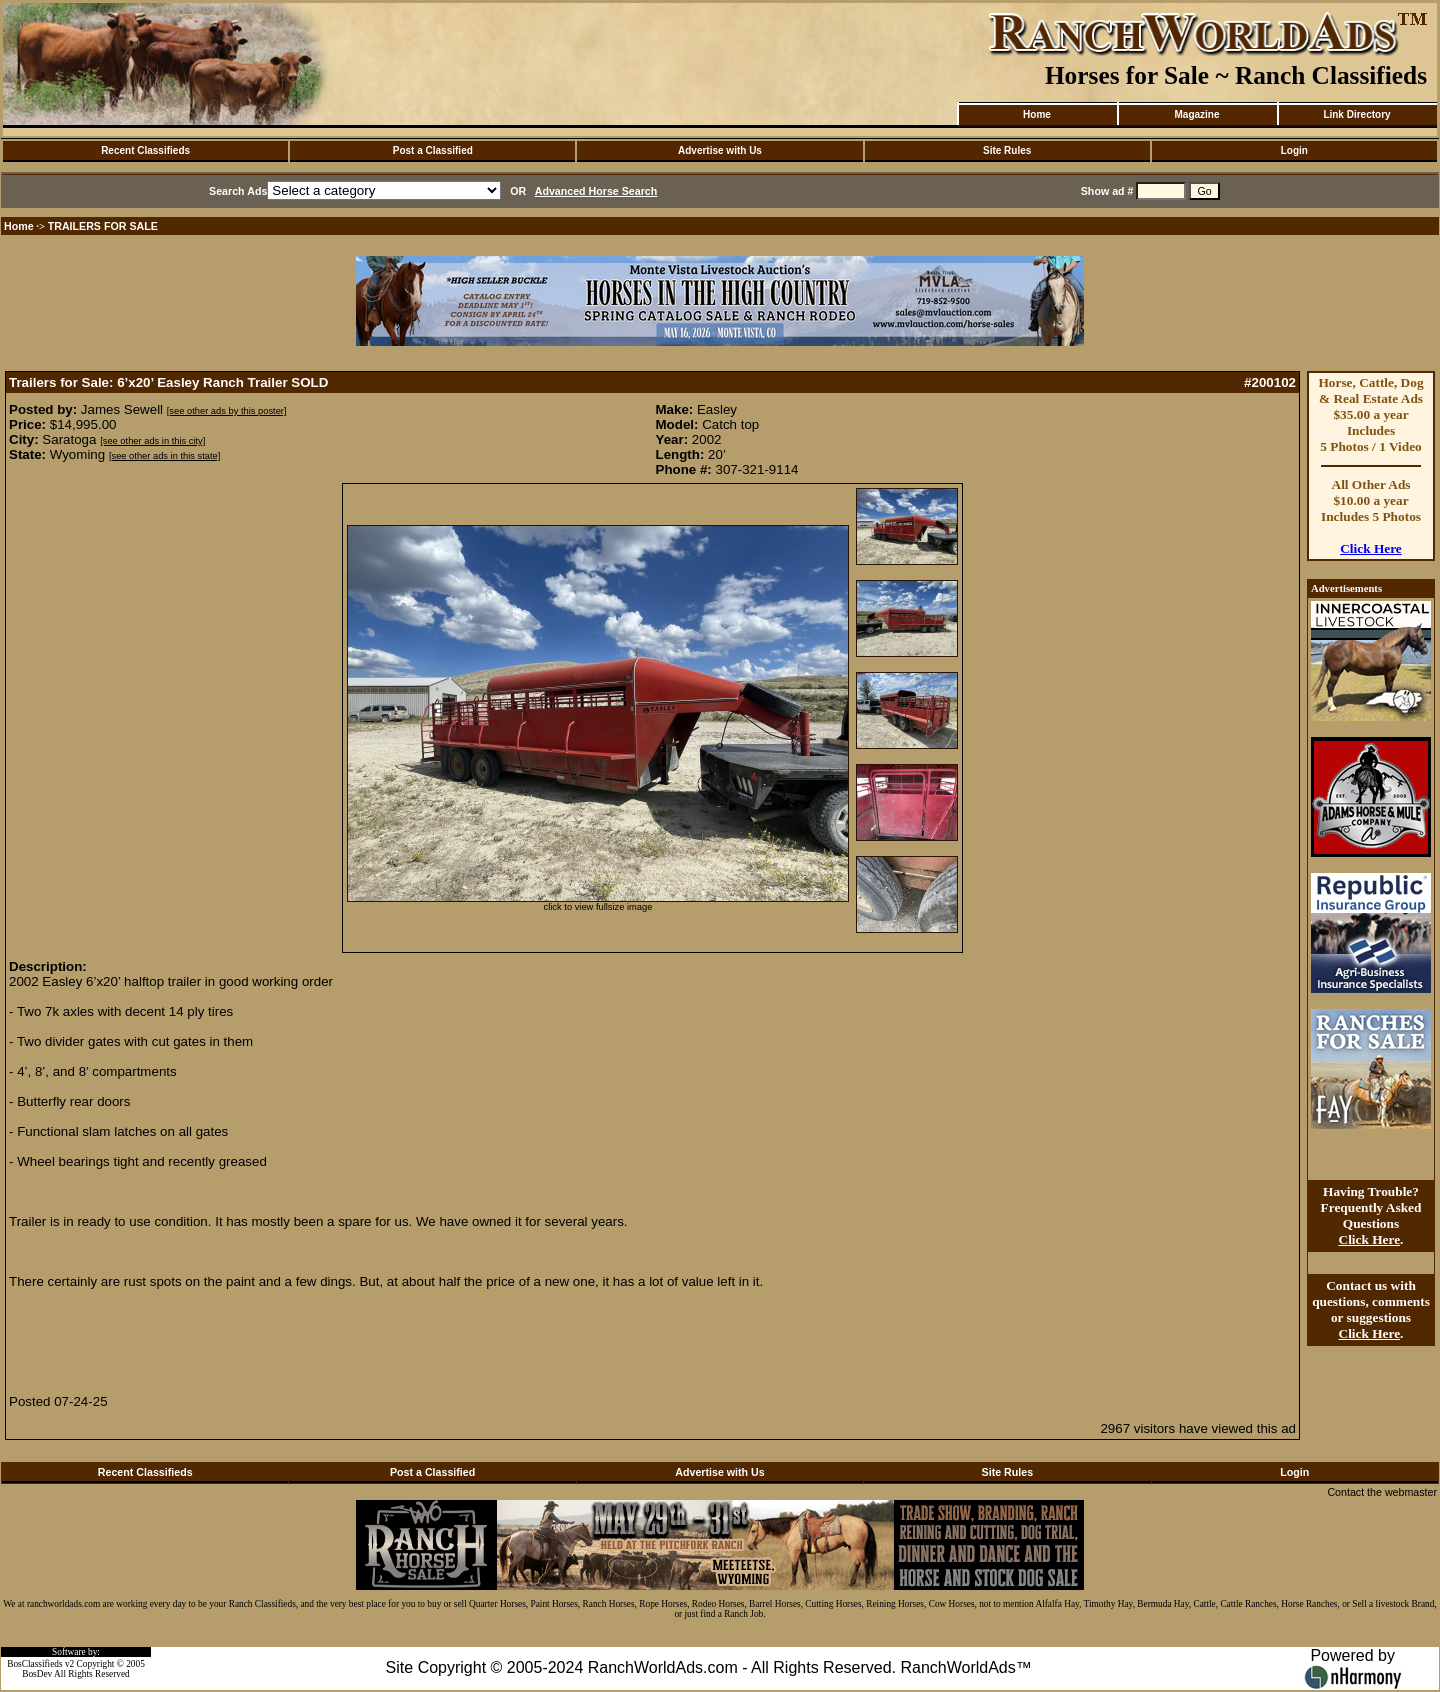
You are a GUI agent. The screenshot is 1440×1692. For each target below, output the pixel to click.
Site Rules (1007, 150)
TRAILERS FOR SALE (103, 226)
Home (1037, 114)
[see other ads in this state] (164, 456)
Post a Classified (433, 150)
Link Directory (1356, 114)
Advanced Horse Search (596, 191)
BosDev (37, 1674)
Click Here (1371, 548)
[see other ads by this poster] (227, 411)
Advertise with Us (720, 150)
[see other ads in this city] (152, 441)
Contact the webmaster (1382, 1492)
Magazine (1196, 114)
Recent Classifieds (145, 150)
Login (1294, 150)
